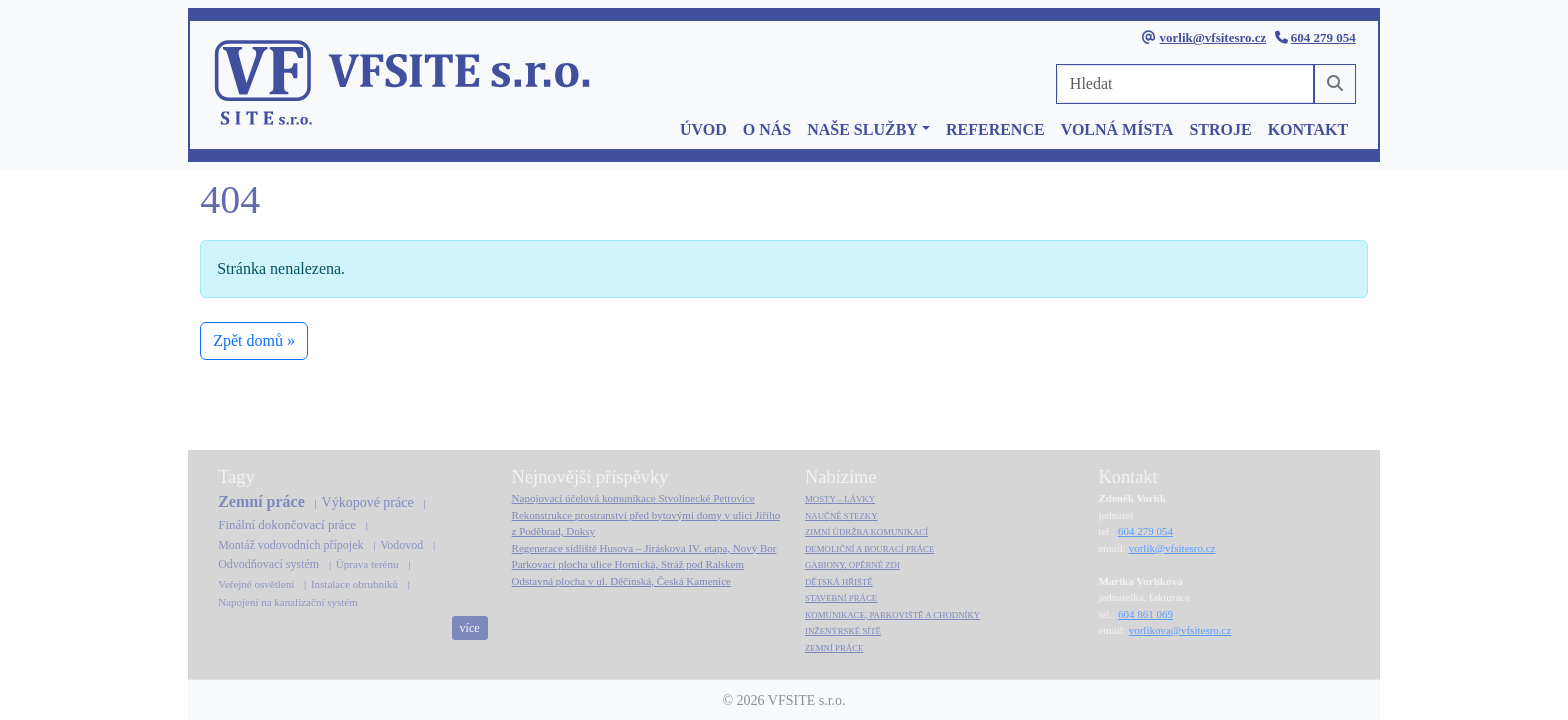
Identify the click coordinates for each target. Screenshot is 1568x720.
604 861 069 (1145, 614)
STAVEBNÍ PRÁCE (841, 598)
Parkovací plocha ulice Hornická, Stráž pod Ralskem (628, 564)
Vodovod (401, 545)
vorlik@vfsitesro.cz (1213, 37)
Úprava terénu (367, 564)
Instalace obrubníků (354, 584)
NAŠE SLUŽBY (862, 129)
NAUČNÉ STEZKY (841, 516)
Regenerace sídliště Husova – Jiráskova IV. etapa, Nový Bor (644, 548)
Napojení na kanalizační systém (288, 602)
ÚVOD (703, 129)
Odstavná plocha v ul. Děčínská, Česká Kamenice (621, 581)
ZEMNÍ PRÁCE (834, 648)
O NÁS (767, 129)
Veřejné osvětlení (256, 584)
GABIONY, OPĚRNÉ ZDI (852, 565)
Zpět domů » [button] (254, 340)
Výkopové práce (368, 502)
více (470, 628)
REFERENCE (995, 129)
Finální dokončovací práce (287, 524)
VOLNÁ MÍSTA (1117, 129)
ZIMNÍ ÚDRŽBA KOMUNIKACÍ (866, 532)
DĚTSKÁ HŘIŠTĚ (839, 582)
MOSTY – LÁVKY (840, 499)
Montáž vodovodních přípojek (290, 545)
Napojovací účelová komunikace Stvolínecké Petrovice (633, 498)
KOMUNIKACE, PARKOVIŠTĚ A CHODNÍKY (892, 615)
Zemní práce (261, 501)
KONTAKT (1308, 129)
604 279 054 (1323, 37)
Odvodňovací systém (268, 564)
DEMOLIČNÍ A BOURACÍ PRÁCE (869, 549)
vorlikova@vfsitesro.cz (1180, 630)
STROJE (1220, 129)
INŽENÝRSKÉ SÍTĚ (843, 631)
